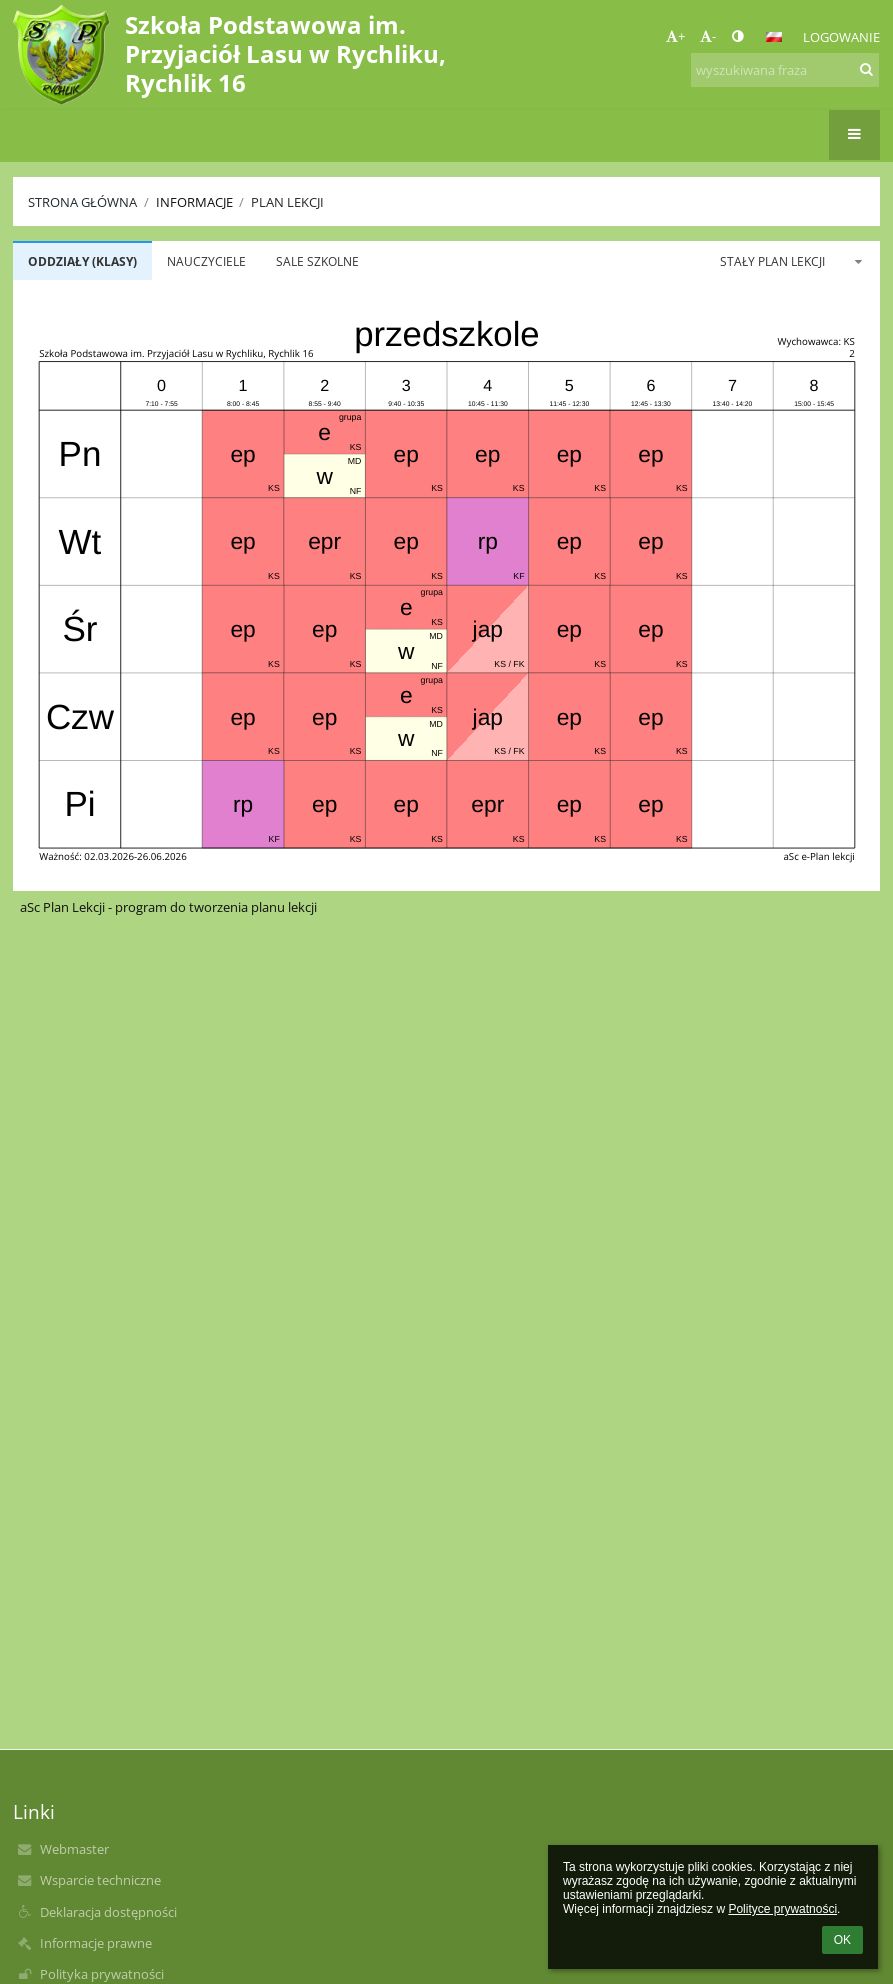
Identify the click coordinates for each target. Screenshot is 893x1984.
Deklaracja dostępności (108, 1912)
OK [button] (842, 1940)
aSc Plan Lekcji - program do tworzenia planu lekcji (168, 907)
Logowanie (841, 37)
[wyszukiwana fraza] (785, 70)
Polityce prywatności (782, 1909)
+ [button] (675, 36)
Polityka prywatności (102, 1974)
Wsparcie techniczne (100, 1880)
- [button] (708, 36)
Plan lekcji (287, 202)
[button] (774, 37)
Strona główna (82, 202)
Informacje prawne (96, 1943)
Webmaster (74, 1849)
